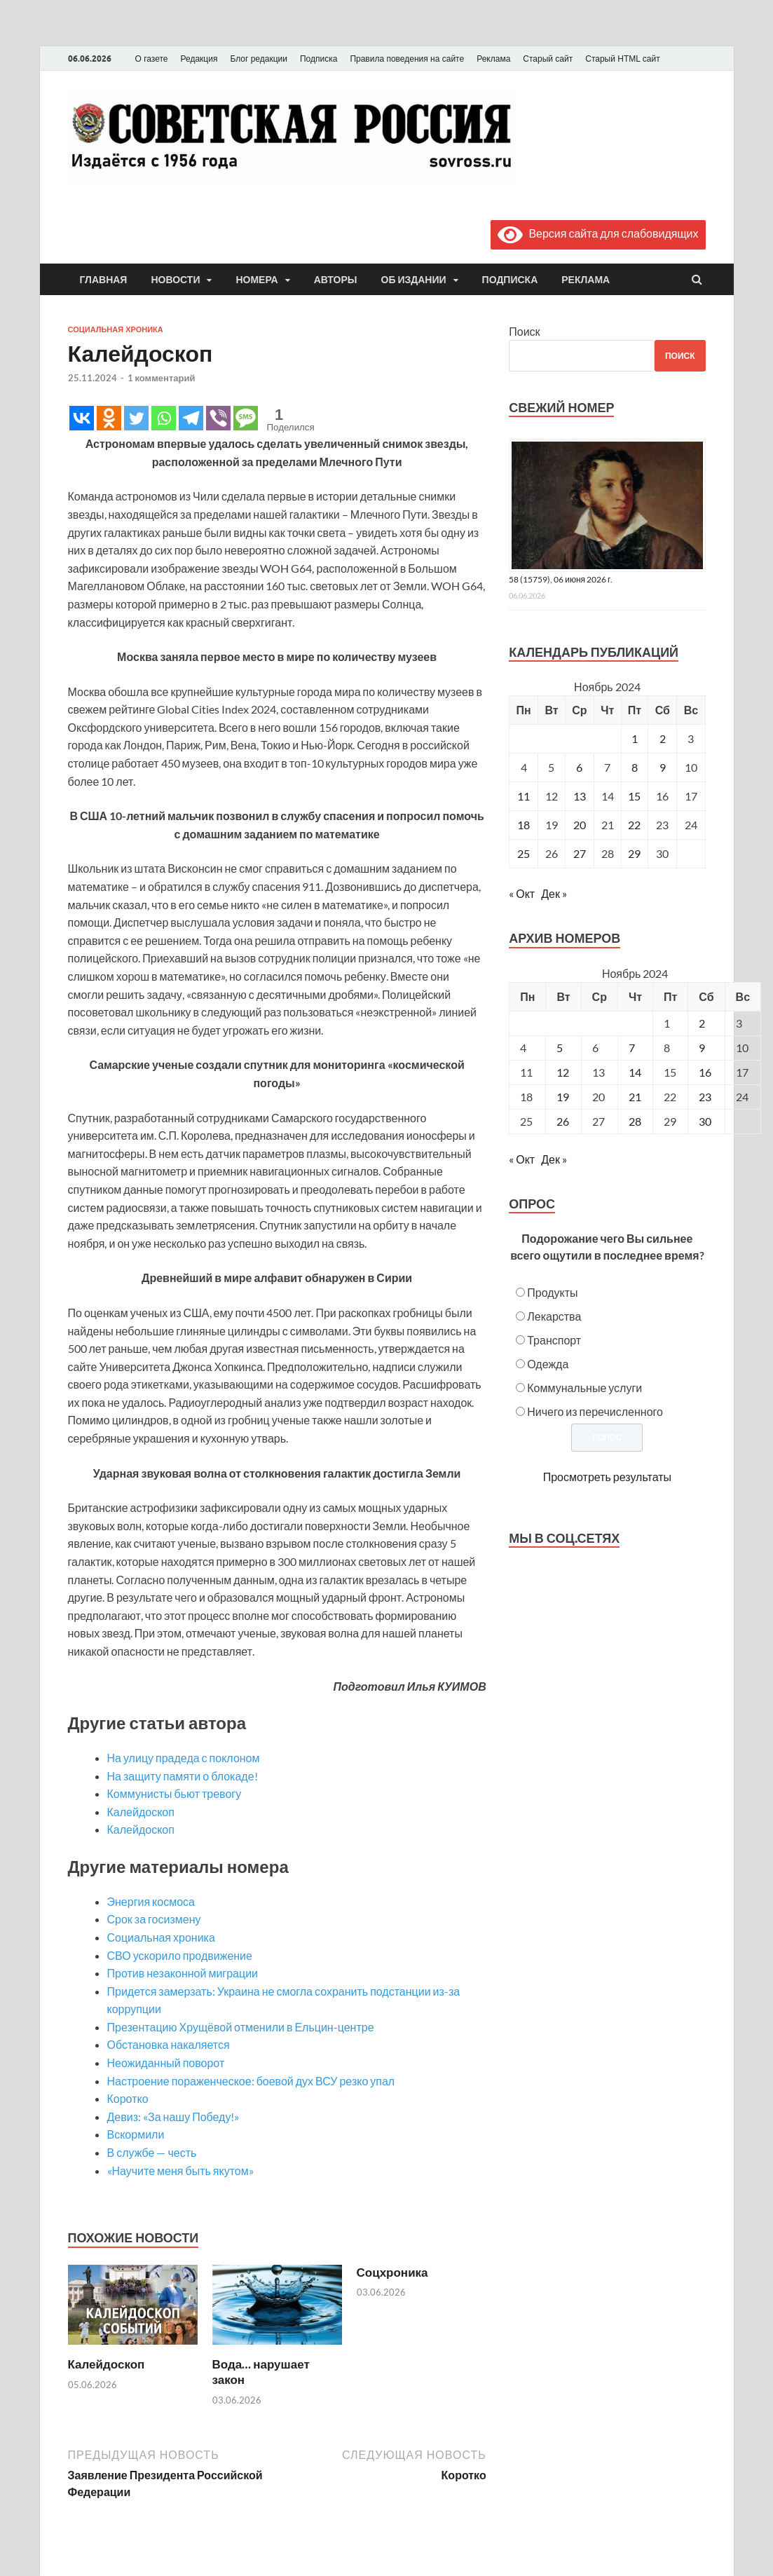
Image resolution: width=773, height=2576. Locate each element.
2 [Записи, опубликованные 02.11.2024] (662, 738)
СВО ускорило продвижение (179, 1955)
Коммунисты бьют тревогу (174, 1793)
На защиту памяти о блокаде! (182, 1776)
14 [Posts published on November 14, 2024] (635, 1072)
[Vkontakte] (81, 418)
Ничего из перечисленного (595, 1411)
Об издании (413, 279)
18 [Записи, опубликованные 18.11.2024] (523, 824)
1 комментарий (162, 377)
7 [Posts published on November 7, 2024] (632, 1047)
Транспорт (554, 1340)
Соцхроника (392, 2272)
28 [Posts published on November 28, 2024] (635, 1121)
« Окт (522, 893)
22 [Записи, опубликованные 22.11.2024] (634, 824)
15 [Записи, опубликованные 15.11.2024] (634, 796)
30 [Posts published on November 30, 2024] (705, 1121)
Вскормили (136, 2134)
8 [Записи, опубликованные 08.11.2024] (634, 767)
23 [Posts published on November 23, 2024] (705, 1096)
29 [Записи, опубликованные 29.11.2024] (634, 853)
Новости (175, 279)
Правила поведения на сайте (407, 59)
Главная (104, 279)
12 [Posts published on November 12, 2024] (562, 1072)
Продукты (552, 1292)
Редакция (199, 59)
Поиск (524, 331)
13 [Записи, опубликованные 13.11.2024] (579, 796)
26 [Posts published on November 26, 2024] (562, 1121)
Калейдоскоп (141, 1811)
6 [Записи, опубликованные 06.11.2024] (579, 767)
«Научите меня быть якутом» (180, 2170)
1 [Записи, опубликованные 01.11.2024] (634, 738)
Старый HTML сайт (622, 59)
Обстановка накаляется (168, 2044)
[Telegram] (191, 418)
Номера (256, 279)
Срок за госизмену (154, 1919)
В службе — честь (152, 2152)
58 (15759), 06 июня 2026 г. (561, 579)
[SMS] (245, 418)
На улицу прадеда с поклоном (183, 1757)
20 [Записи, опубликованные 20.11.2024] (579, 824)
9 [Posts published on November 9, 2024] (702, 1047)
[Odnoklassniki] (109, 418)
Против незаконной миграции (183, 1972)
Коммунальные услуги (584, 1387)
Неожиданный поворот (166, 2062)
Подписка (318, 59)
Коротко (128, 2098)
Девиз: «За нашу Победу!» (173, 2116)
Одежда (547, 1363)
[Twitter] (136, 418)
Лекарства (554, 1316)
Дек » (554, 893)
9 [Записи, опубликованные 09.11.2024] (662, 767)
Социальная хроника (115, 329)
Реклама (493, 59)
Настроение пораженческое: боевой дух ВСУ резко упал (251, 2080)
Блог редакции (258, 59)
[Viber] (218, 418)
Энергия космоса (151, 1901)
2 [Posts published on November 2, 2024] (702, 1023)
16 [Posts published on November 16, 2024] (705, 1072)
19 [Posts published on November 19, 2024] (562, 1096)
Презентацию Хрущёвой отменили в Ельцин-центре (240, 2026)
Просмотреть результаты (607, 1476)
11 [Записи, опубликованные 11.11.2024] (523, 796)
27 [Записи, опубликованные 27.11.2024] (579, 853)
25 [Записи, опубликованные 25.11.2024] (523, 853)
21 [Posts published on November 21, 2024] (635, 1096)
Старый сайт (548, 59)
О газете (151, 59)
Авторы (335, 279)
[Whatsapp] (163, 418)
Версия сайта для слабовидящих (598, 233)
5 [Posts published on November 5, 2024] (559, 1047)
